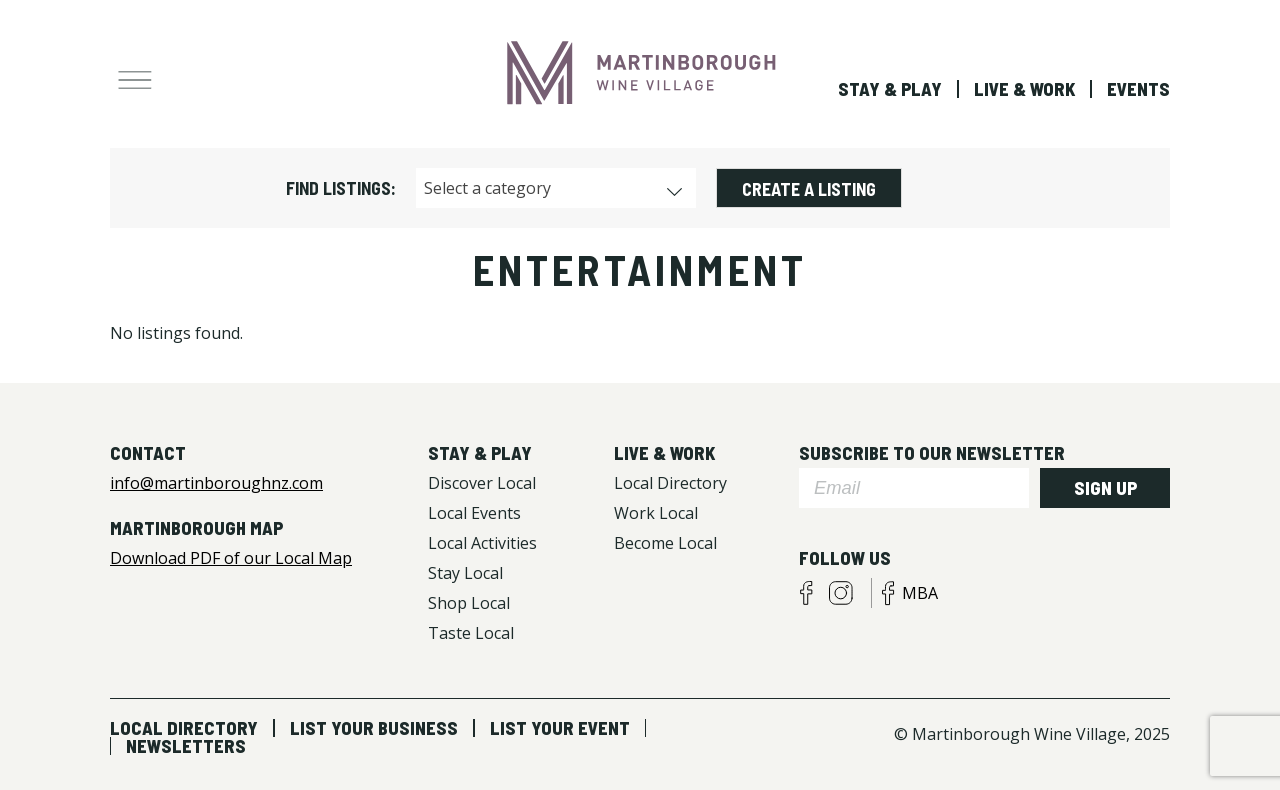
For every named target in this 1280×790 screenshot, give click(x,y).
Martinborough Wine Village (640, 73)
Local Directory (184, 728)
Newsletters (186, 746)
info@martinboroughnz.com (216, 483)
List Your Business (374, 728)
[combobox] (556, 188)
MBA (920, 593)
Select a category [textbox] (487, 188)
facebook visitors (806, 593)
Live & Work (1024, 89)
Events (1138, 89)
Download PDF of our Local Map (231, 558)
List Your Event (560, 728)
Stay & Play (890, 89)
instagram (841, 593)
